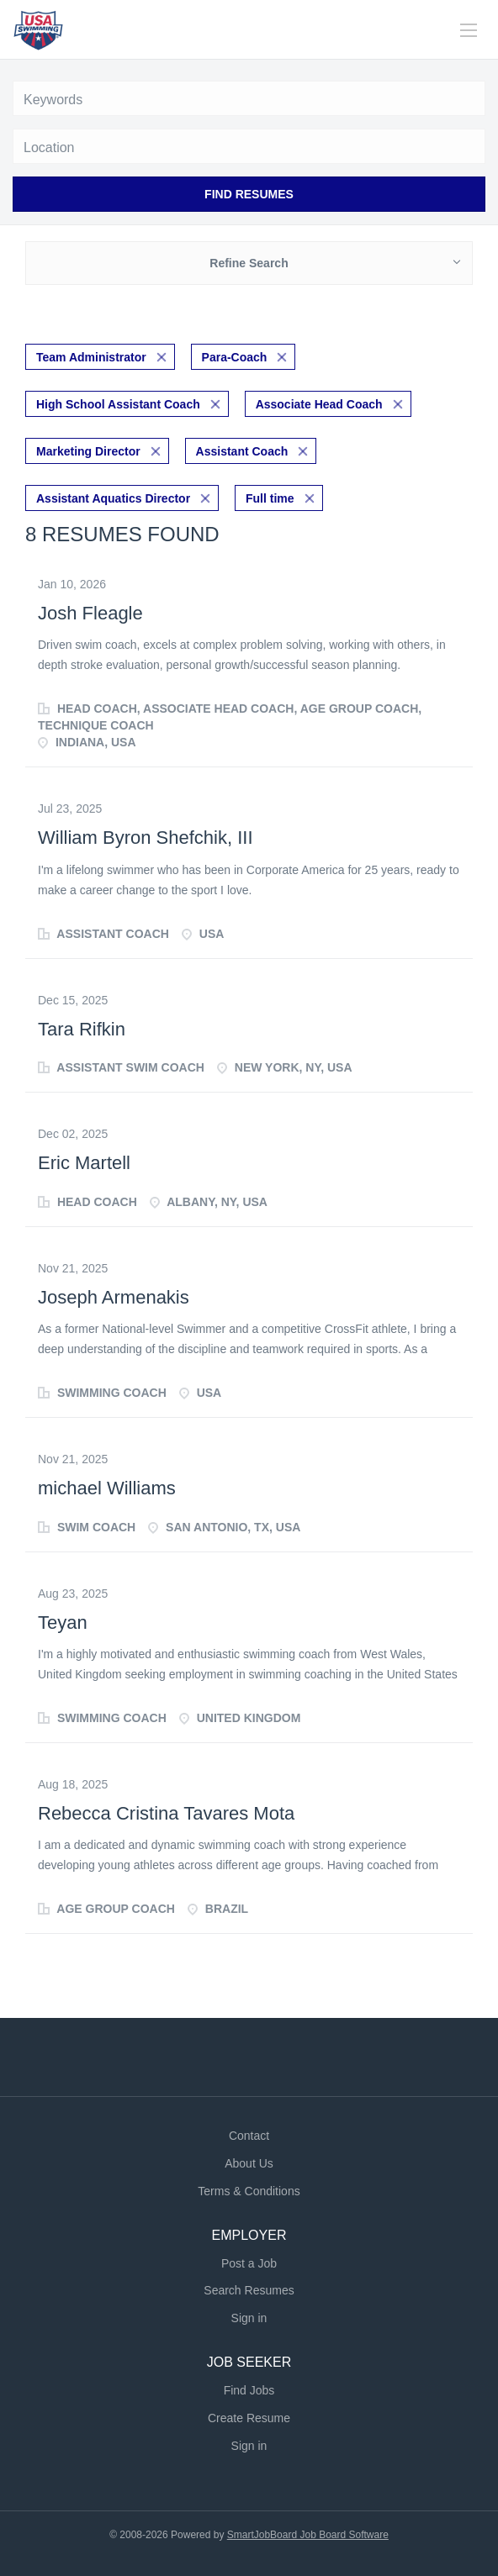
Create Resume (249, 2418)
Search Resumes (249, 2290)
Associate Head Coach (319, 404)
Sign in (249, 2318)
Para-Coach (235, 357)
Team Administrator (91, 357)
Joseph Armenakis (113, 1297)
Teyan (62, 1622)
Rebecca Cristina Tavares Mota (166, 1813)
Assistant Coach (242, 451)
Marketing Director (88, 451)
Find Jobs (249, 2390)
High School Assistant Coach (118, 404)
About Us (249, 2163)
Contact (249, 2135)
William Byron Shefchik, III (145, 837)
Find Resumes (249, 194)
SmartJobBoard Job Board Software (308, 2535)
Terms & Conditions (248, 2191)
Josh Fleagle (90, 613)
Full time (270, 498)
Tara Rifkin (81, 1029)
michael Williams (107, 1488)
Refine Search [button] (248, 263)
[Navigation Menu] (468, 30)
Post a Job (249, 2263)
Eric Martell (84, 1162)
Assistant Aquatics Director (113, 498)
